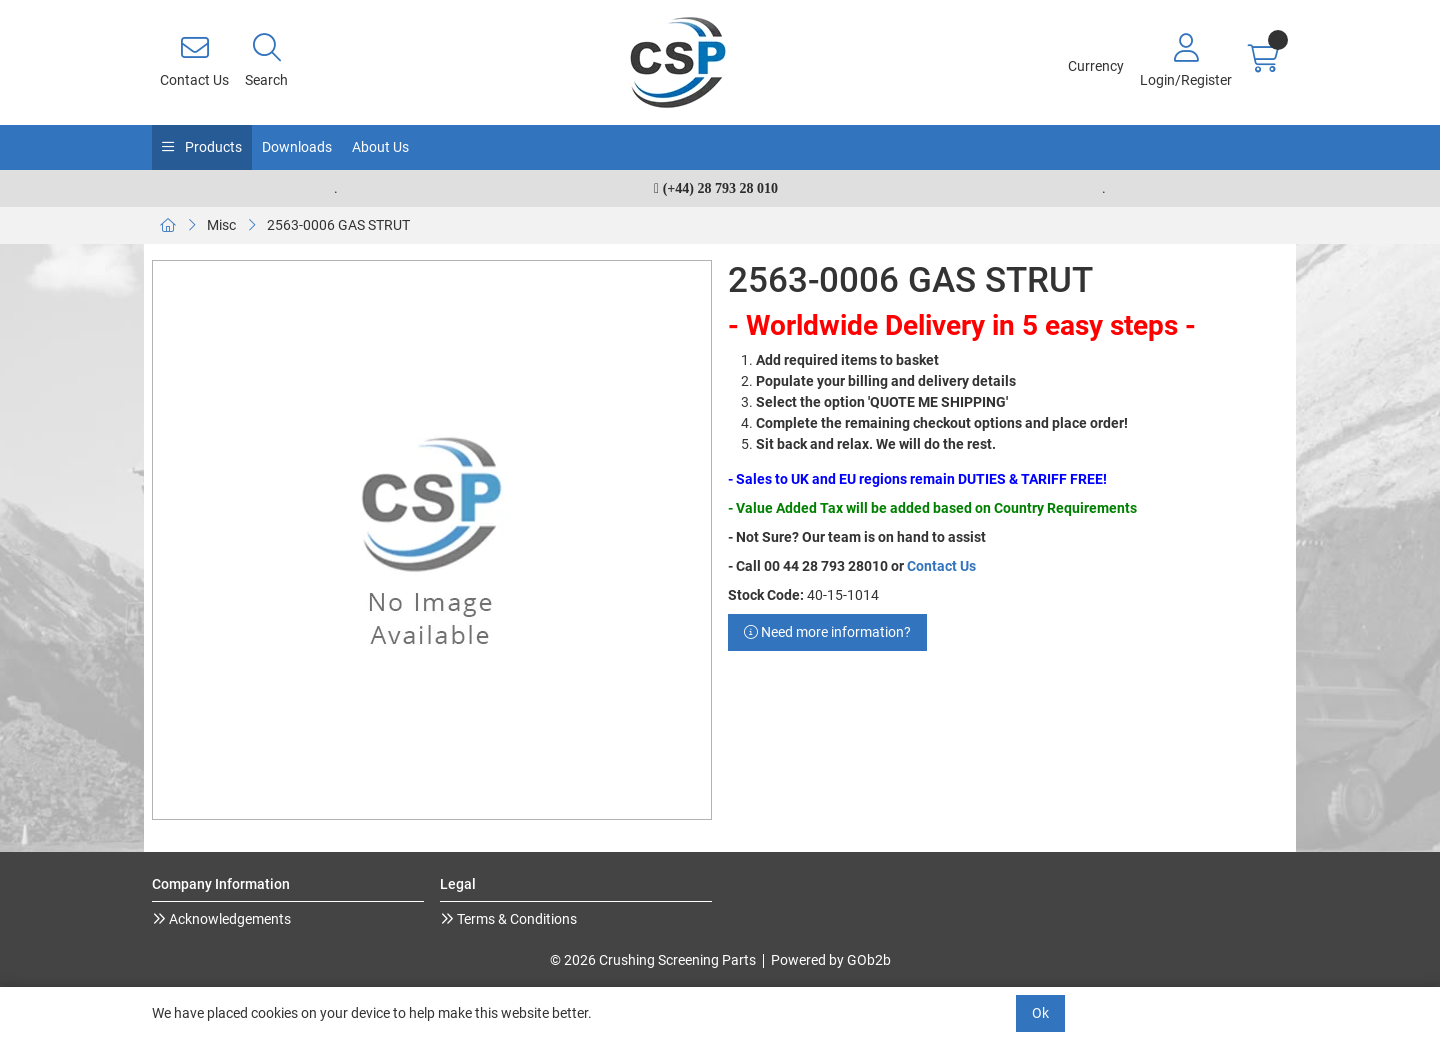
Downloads (297, 147)
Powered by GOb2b (831, 960)
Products (212, 147)
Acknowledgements (228, 919)
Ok (1040, 1013)
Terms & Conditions (515, 919)
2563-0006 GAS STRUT (338, 225)
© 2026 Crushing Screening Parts (653, 960)
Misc (221, 225)
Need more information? (827, 632)
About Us (380, 147)
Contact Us (941, 566)
